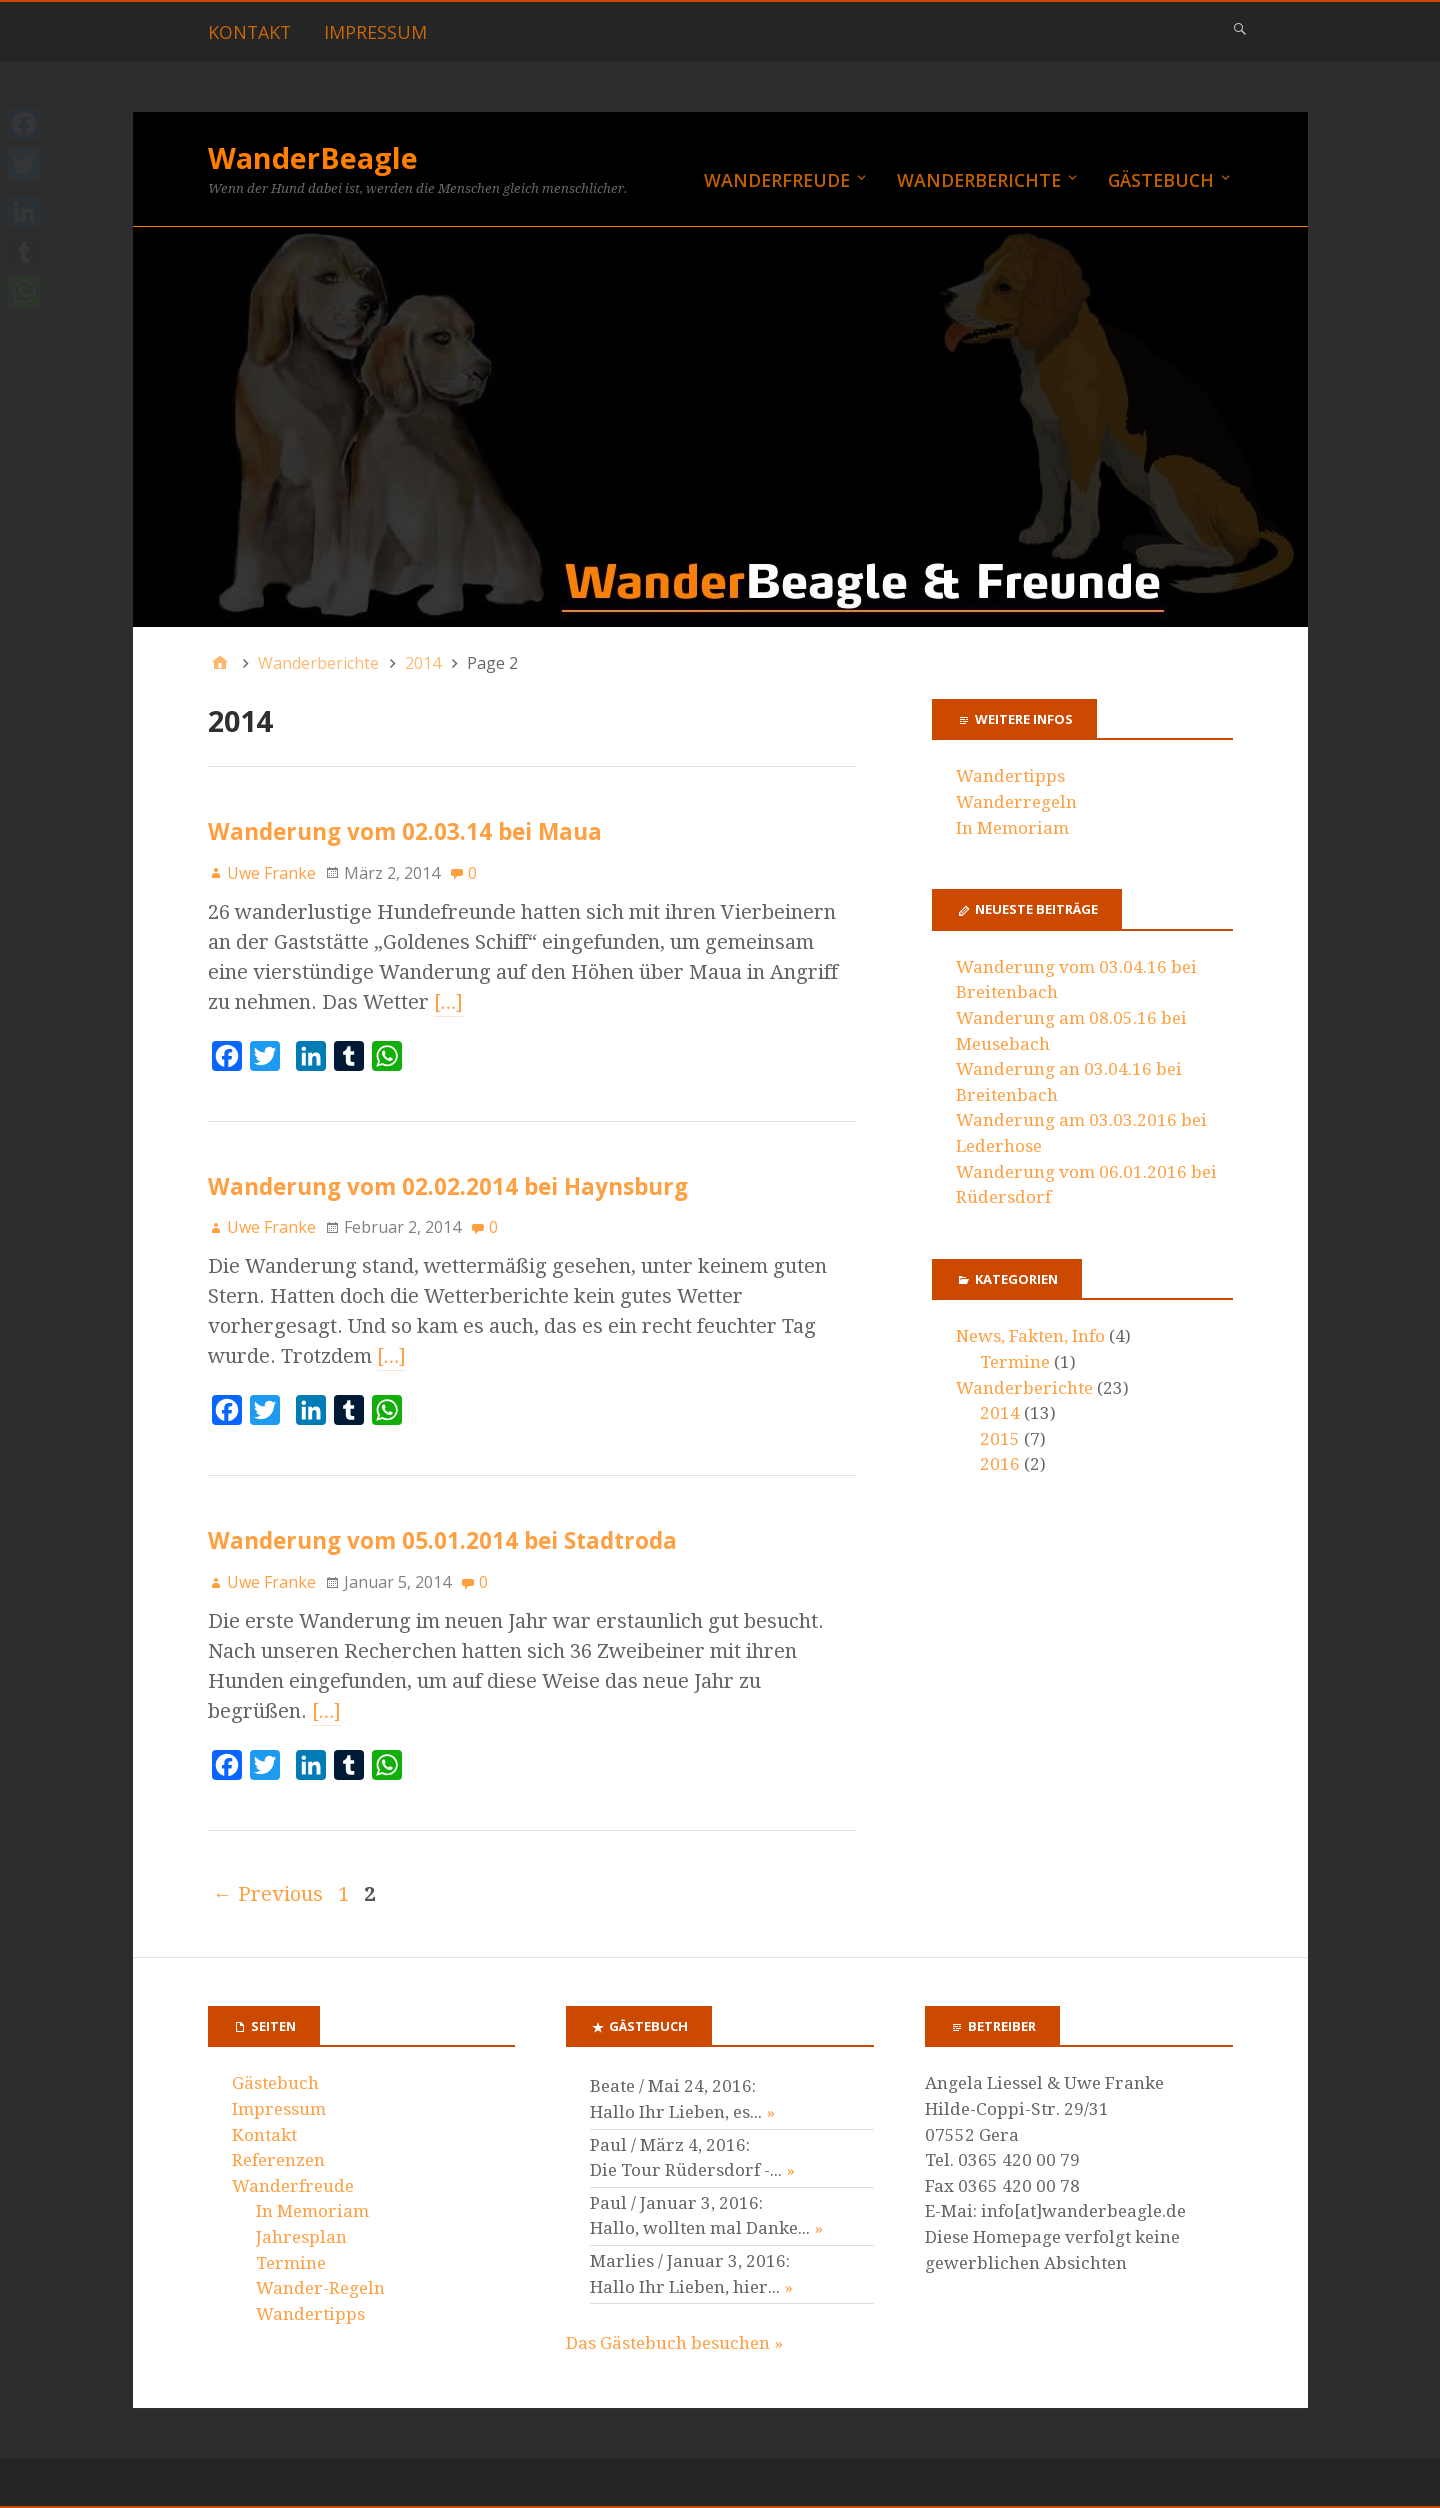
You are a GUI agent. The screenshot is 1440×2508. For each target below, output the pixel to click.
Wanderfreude (777, 180)
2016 (1000, 1464)
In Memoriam (1012, 828)
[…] (449, 1002)
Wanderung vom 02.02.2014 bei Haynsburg (448, 1186)
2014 (1000, 1413)
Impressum (375, 32)
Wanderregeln (1016, 802)
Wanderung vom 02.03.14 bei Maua (405, 831)
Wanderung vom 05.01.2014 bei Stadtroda (442, 1540)
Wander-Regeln (320, 2288)
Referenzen (278, 2160)
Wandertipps (1010, 776)
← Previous (268, 1894)
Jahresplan (301, 2237)
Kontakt (249, 32)
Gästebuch (1161, 180)
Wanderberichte (979, 180)
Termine (1015, 1362)
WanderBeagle (313, 157)
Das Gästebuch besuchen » (674, 2343)
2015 (1000, 1439)
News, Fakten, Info (1030, 1336)
